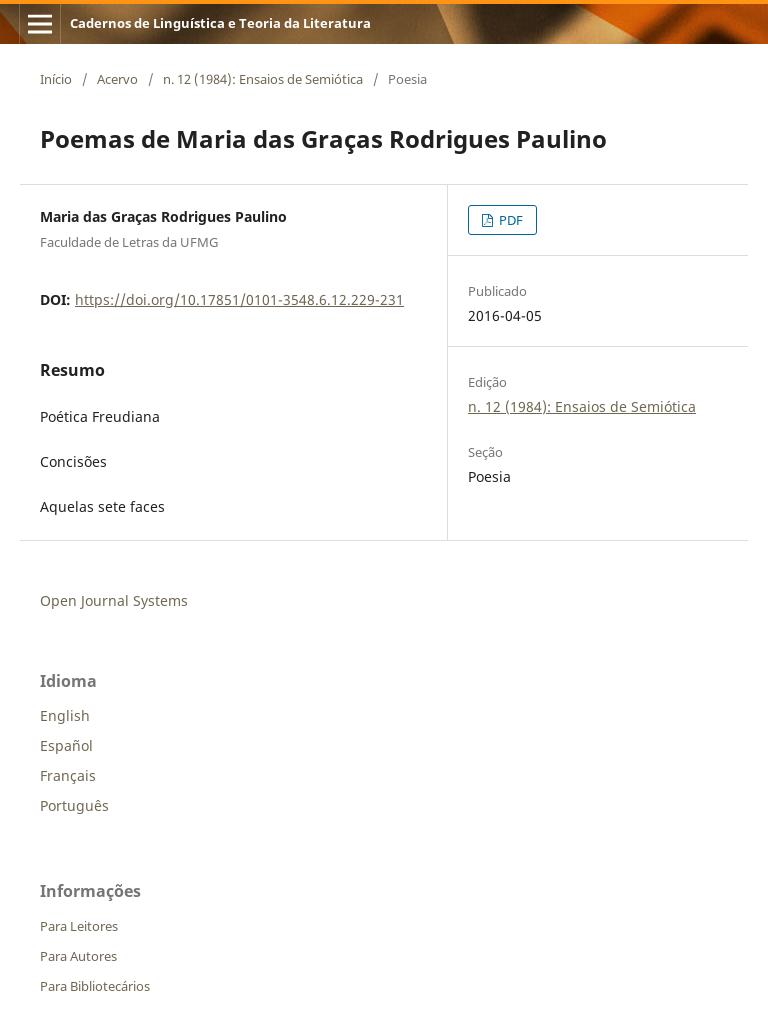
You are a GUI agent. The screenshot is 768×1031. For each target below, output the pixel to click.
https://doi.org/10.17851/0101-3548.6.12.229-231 (239, 299)
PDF (509, 220)
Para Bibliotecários (95, 986)
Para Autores (78, 956)
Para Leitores (79, 926)
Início (56, 79)
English (65, 715)
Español (66, 745)
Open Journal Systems (114, 600)
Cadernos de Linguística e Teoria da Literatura (220, 23)
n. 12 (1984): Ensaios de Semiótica (263, 79)
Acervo (117, 79)
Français (68, 775)
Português (74, 805)
